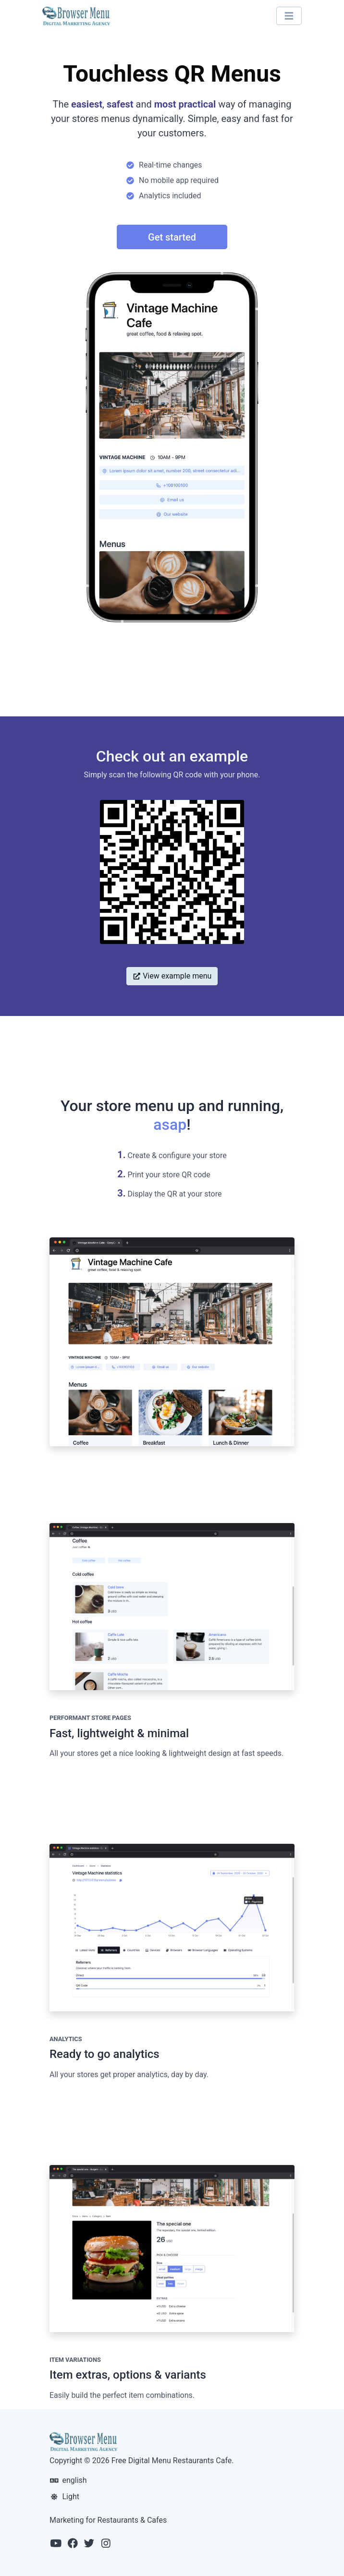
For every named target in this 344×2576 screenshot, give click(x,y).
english (68, 2480)
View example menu (172, 975)
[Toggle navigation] (289, 16)
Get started (172, 237)
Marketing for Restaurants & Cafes (108, 2520)
